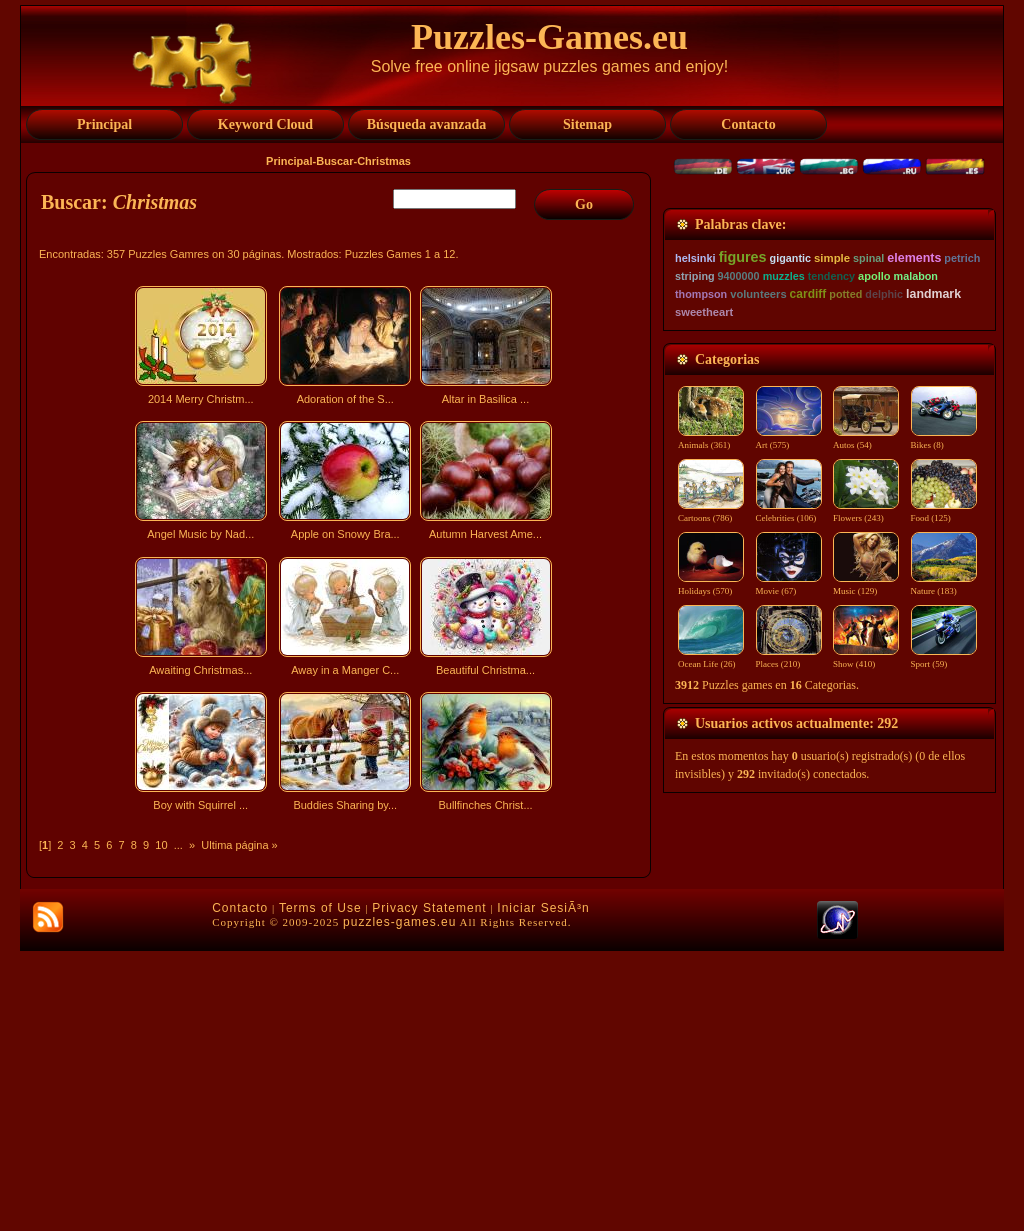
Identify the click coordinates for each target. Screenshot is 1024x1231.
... (178, 845)
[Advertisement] (341, 994)
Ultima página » (239, 845)
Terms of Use (320, 1188)
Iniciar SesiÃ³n (543, 1188)
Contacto (240, 1188)
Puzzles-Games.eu (549, 37)
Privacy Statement (429, 1188)
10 (161, 845)
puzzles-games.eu (399, 1202)
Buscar (334, 161)
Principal (289, 161)
